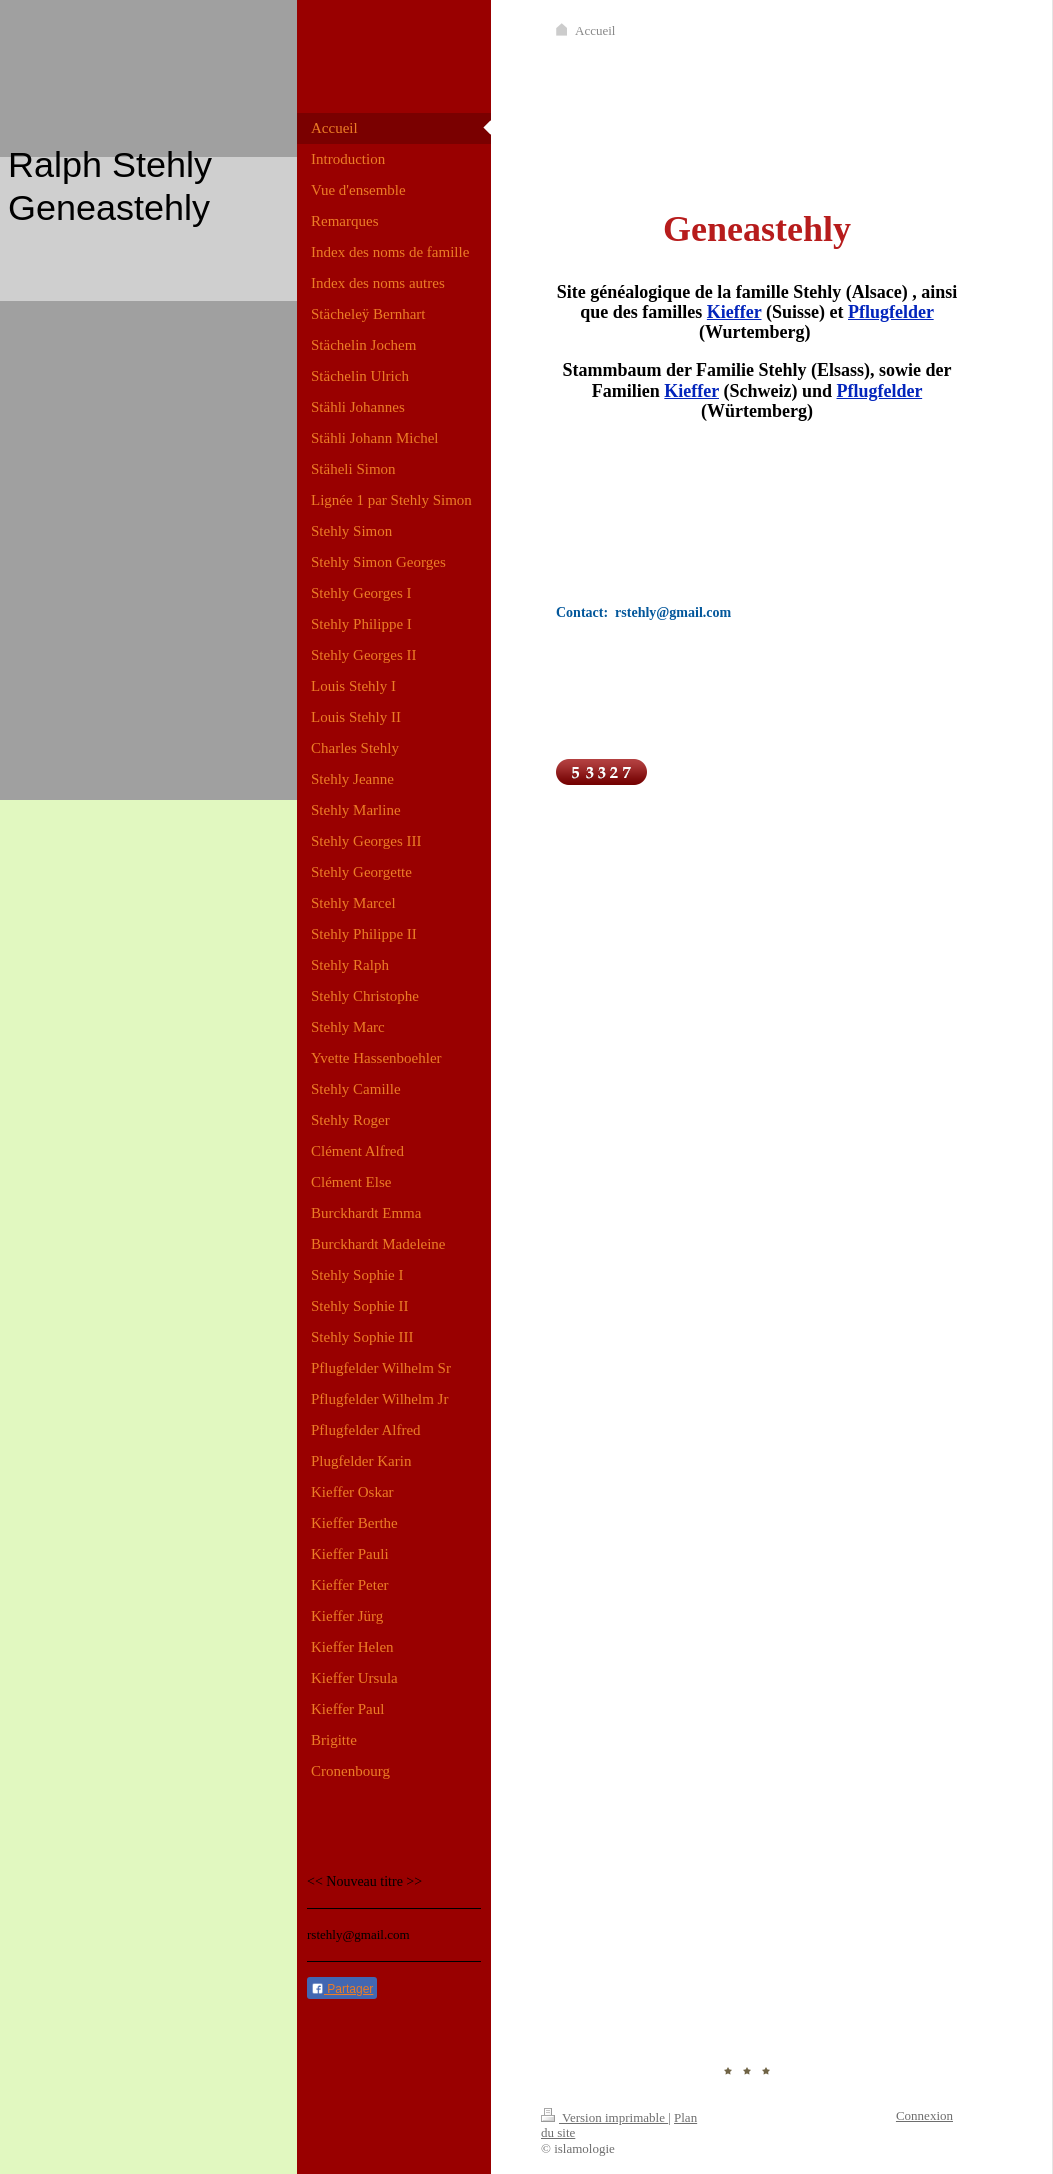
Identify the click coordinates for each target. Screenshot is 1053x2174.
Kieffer (734, 312)
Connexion (924, 2115)
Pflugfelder (891, 312)
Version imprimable (604, 2117)
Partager (342, 1989)
